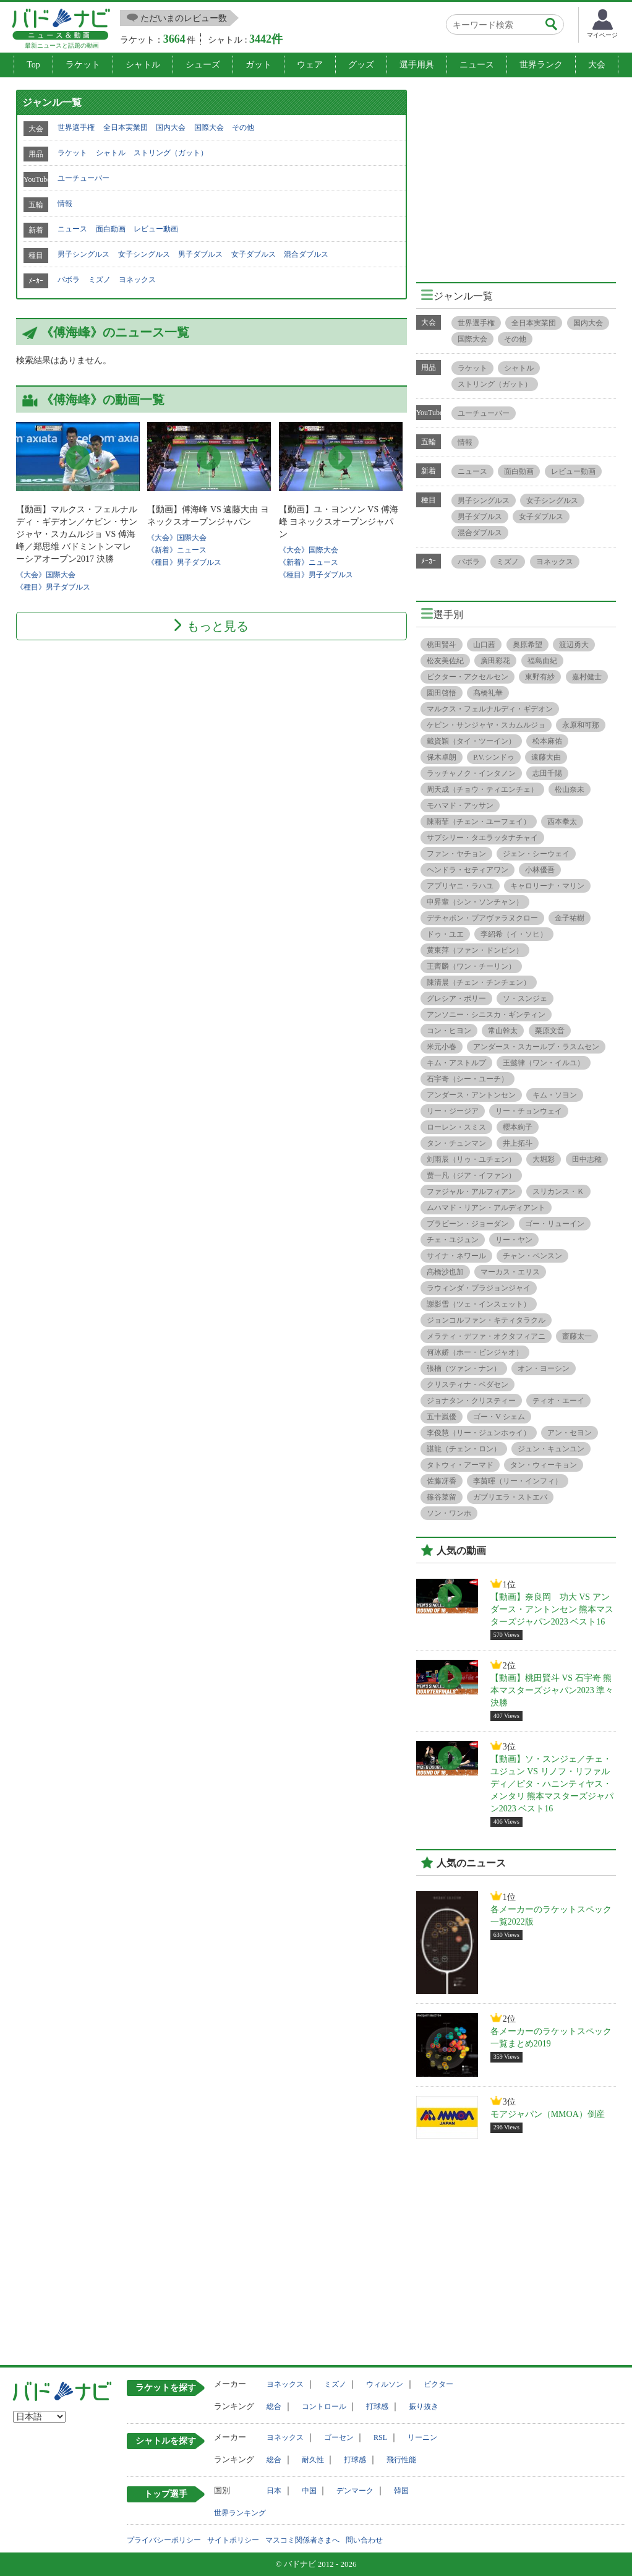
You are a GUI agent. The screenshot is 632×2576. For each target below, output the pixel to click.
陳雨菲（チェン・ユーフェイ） (479, 821)
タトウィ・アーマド (460, 1465)
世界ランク (541, 64)
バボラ (69, 279)
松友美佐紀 (445, 660)
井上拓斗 (517, 1143)
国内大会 (171, 127)
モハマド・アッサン (460, 805)
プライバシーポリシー (164, 2540)
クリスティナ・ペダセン (467, 1384)
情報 (65, 203)
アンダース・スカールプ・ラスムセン (536, 1046)
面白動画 (111, 229)
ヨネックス (137, 279)
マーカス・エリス (510, 1272)
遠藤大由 (546, 757)
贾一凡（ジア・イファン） (471, 1175)
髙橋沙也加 (445, 1272)
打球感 (377, 2406)
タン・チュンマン (456, 1143)
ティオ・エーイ (558, 1400)
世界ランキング (240, 2513)
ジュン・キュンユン (551, 1449)
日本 (274, 2490)
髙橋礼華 (488, 693)
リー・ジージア (453, 1111)
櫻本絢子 (517, 1127)
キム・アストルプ (456, 1062)
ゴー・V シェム (498, 1416)
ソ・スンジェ (525, 998)
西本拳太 (562, 821)
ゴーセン (339, 2437)
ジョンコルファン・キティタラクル (486, 1320)
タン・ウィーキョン (543, 1465)
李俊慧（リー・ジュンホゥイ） (479, 1432)
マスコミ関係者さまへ (302, 2540)
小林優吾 (540, 869)
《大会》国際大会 (45, 574)
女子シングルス (144, 254)
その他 (243, 127)
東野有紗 (540, 676)
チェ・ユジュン (453, 1239)
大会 (596, 64)
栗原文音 (550, 1030)
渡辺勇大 (574, 644)
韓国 (401, 2490)
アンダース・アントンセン (471, 1095)
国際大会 (209, 127)
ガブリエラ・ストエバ (510, 1497)
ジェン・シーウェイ (536, 853)
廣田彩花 (495, 660)
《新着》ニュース (177, 550)
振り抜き (423, 2406)
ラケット (83, 64)
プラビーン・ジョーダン (467, 1223)
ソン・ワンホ (449, 1513)
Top (33, 64)
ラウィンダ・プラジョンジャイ (479, 1288)
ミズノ (99, 279)
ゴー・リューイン (554, 1223)
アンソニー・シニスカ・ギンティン (486, 1014)
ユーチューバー (83, 178)
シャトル (143, 64)
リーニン (422, 2437)
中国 (309, 2490)
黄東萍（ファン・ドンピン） (475, 950)
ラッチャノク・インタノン (471, 773)
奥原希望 (527, 644)
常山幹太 (503, 1030)
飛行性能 (401, 2459)
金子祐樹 (569, 918)
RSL (380, 2437)
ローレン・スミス (456, 1127)
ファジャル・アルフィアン (471, 1191)
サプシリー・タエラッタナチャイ (482, 837)
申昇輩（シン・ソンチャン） (475, 902)
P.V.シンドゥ (493, 757)
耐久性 (313, 2459)
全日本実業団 (125, 127)
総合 (274, 2406)
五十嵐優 (441, 1416)
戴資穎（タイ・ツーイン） (471, 741)
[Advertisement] (520, 176)
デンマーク (355, 2490)
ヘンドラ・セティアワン (467, 869)
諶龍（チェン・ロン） (464, 1449)
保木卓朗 (441, 757)
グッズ (361, 64)
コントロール (324, 2406)
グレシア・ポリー (456, 998)
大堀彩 (543, 1159)
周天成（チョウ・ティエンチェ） (482, 789)
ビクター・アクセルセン (467, 676)
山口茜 (484, 644)
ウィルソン (384, 2384)
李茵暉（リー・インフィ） (517, 1481)
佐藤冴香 (441, 1481)
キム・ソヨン (554, 1095)
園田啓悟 (441, 693)
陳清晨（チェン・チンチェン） (479, 982)
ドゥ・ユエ (445, 934)
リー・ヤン (513, 1239)
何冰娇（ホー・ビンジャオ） (475, 1352)
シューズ (203, 64)
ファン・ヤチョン (456, 853)
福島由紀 (542, 660)
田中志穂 (587, 1159)
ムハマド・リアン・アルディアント (486, 1207)
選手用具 (416, 64)
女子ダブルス (253, 254)
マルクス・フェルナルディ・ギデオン (490, 709)
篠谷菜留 (441, 1497)
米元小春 (441, 1046)
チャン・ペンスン (532, 1256)
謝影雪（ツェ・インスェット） (479, 1304)
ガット (258, 64)
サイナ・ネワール (456, 1256)
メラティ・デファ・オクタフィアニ (486, 1336)
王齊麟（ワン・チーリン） (471, 966)
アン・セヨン (569, 1432)
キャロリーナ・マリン (547, 886)
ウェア (310, 64)
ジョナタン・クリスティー (471, 1400)
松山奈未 (569, 789)
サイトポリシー (233, 2540)
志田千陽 (547, 773)
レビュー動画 (156, 229)
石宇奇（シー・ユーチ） (467, 1079)
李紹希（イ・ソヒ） (513, 934)
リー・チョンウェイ (528, 1111)
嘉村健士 (587, 676)
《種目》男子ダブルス (53, 587)
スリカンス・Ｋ (558, 1191)
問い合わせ (364, 2540)
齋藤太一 (577, 1336)
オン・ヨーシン (544, 1368)
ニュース (476, 64)
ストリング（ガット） (171, 153)
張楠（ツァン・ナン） (464, 1368)
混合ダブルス (306, 254)
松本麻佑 (547, 741)
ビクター (438, 2384)
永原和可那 (580, 725)
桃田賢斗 (441, 644)
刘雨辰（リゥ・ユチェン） (471, 1159)
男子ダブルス (200, 254)
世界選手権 (76, 127)
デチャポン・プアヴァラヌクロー (482, 918)
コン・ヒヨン (449, 1030)
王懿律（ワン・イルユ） (543, 1062)
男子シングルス (83, 254)
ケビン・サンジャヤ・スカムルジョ (486, 725)
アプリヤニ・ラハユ (460, 886)
